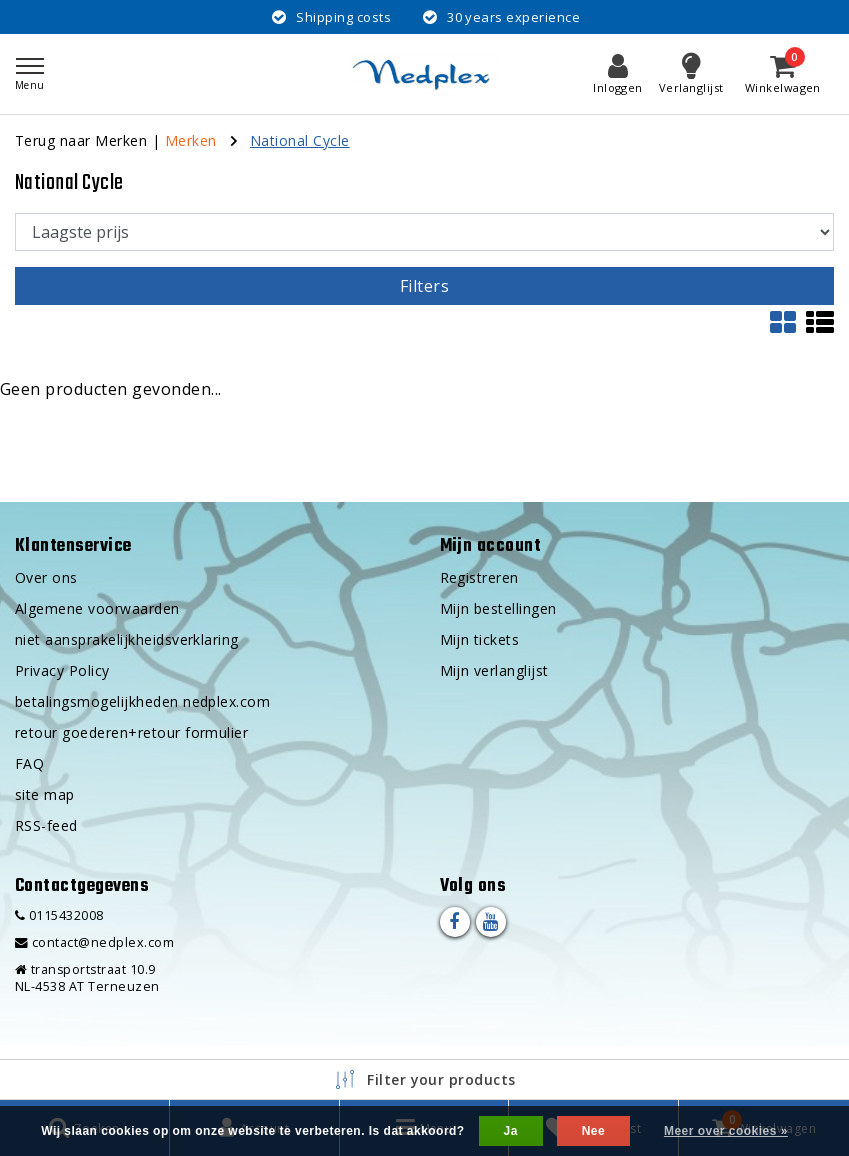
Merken (191, 140)
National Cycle (300, 140)
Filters (424, 286)
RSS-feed (46, 825)
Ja (511, 1131)
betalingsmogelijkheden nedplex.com (142, 701)
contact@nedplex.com (94, 942)
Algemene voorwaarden (97, 608)
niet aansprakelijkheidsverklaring (127, 639)
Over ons (46, 577)
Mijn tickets (480, 639)
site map (45, 794)
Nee (593, 1131)
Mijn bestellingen (498, 608)
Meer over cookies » (726, 1131)
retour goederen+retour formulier (131, 732)
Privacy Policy (62, 670)
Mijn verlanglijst (494, 670)
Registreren (479, 577)
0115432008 (59, 915)
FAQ (29, 763)
